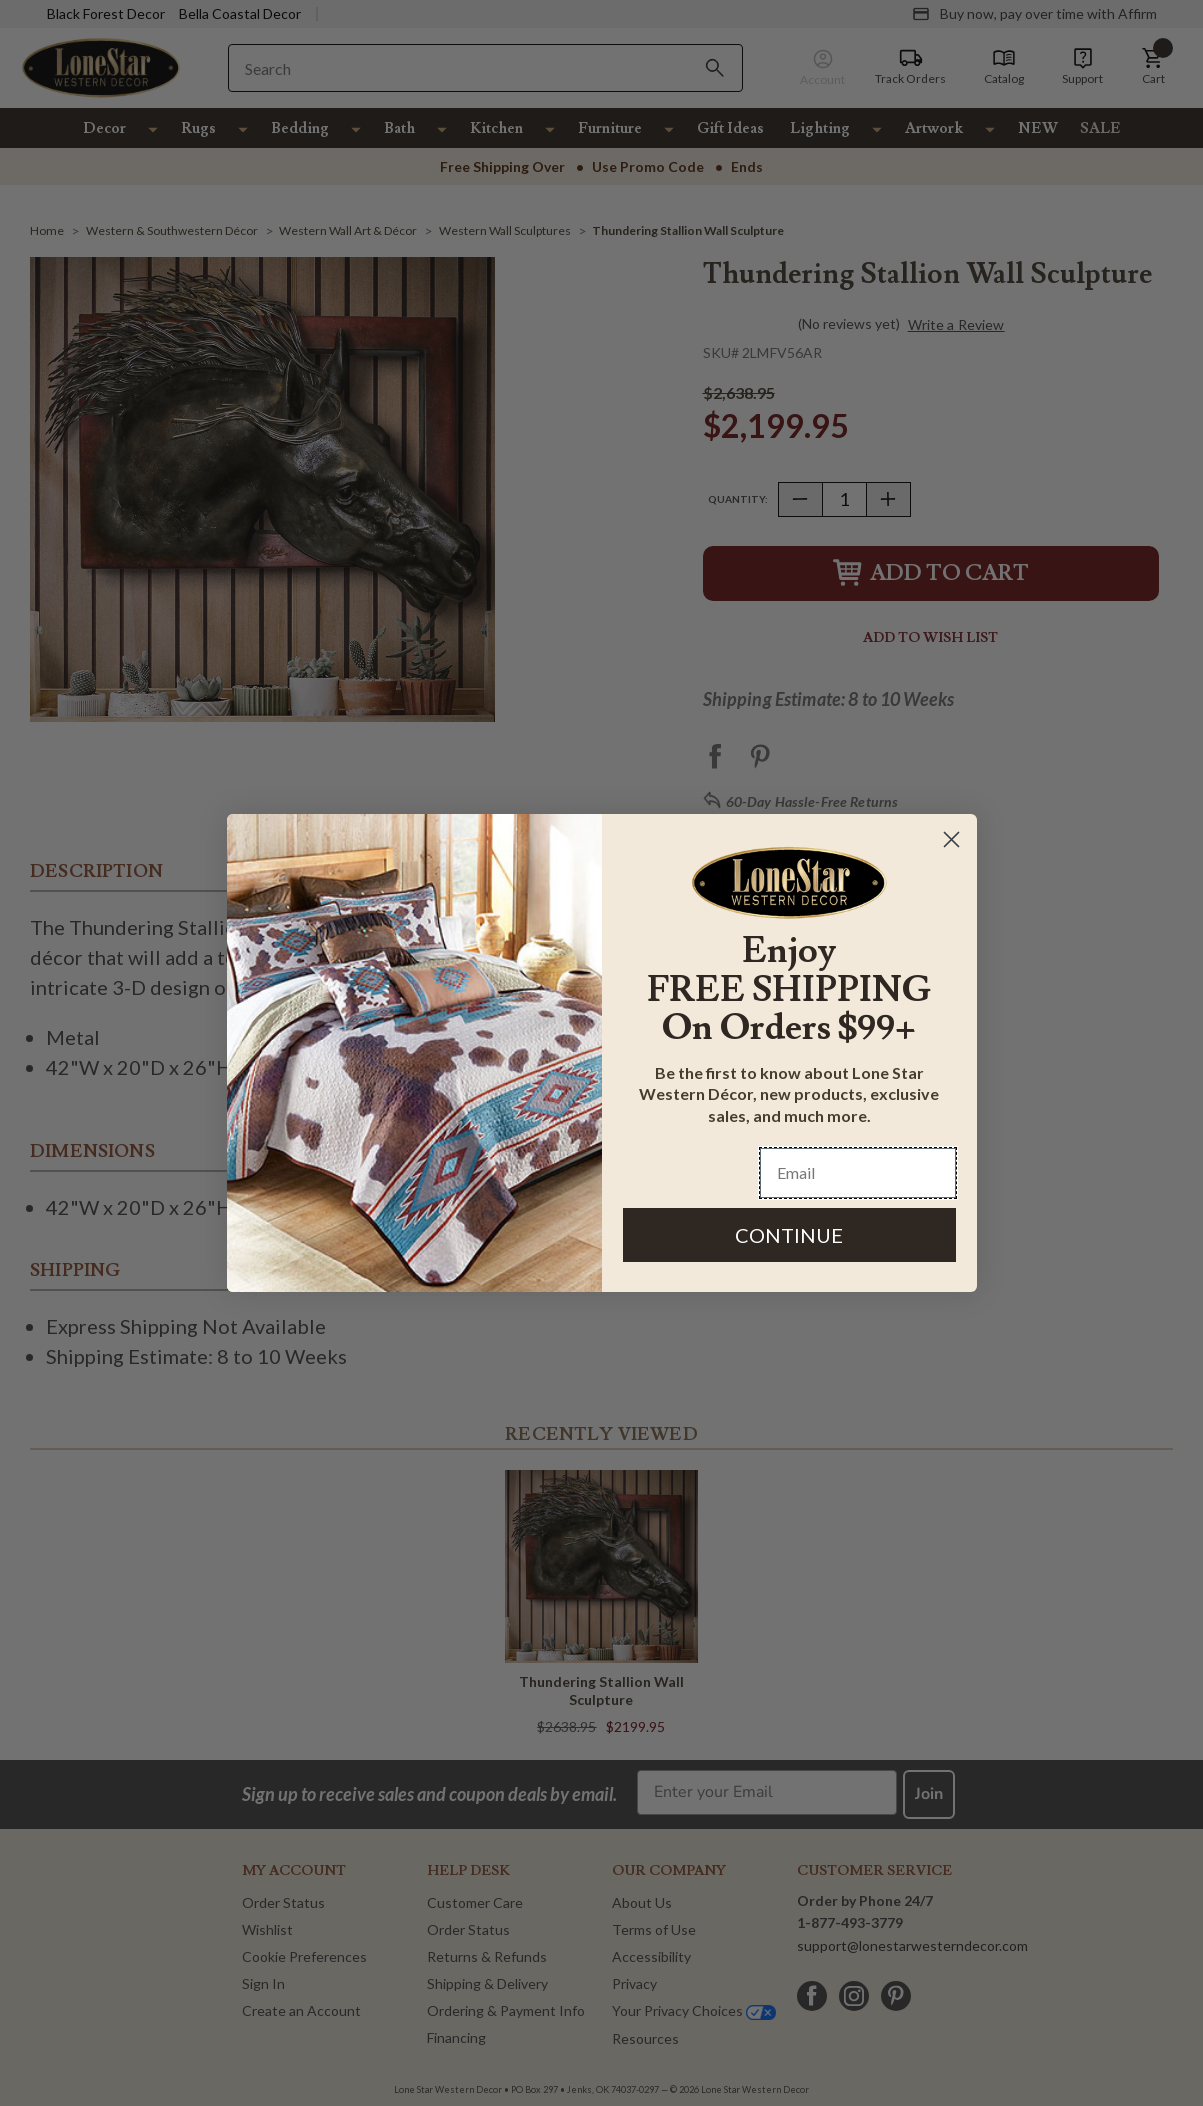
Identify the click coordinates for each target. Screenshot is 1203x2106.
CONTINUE (789, 1235)
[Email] (858, 1173)
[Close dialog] (951, 839)
